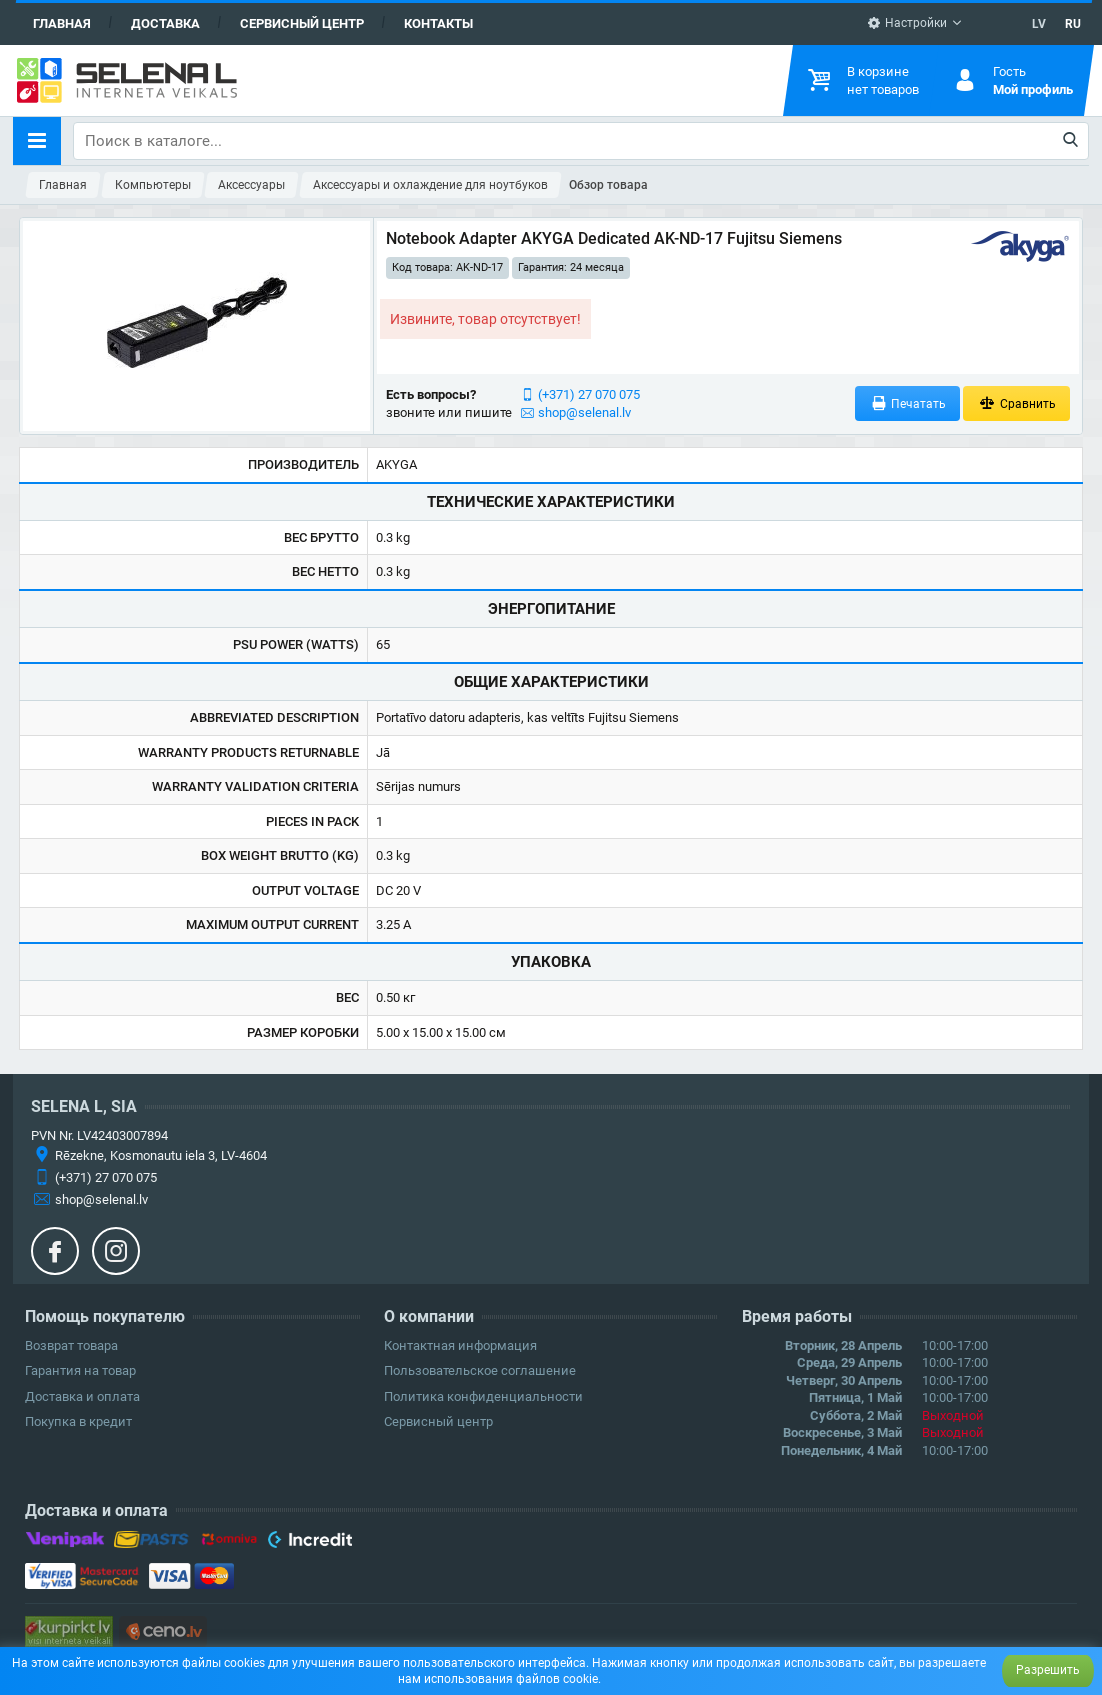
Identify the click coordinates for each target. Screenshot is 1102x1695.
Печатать (908, 403)
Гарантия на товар (80, 1370)
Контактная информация (460, 1345)
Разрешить (1048, 1670)
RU (1073, 24)
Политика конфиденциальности (483, 1396)
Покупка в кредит (78, 1421)
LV (1039, 24)
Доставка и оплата (82, 1396)
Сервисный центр (302, 23)
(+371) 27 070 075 (589, 394)
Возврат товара (71, 1345)
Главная (62, 23)
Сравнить (1016, 403)
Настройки (907, 23)
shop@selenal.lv (584, 412)
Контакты (438, 23)
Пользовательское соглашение (480, 1370)
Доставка (165, 23)
